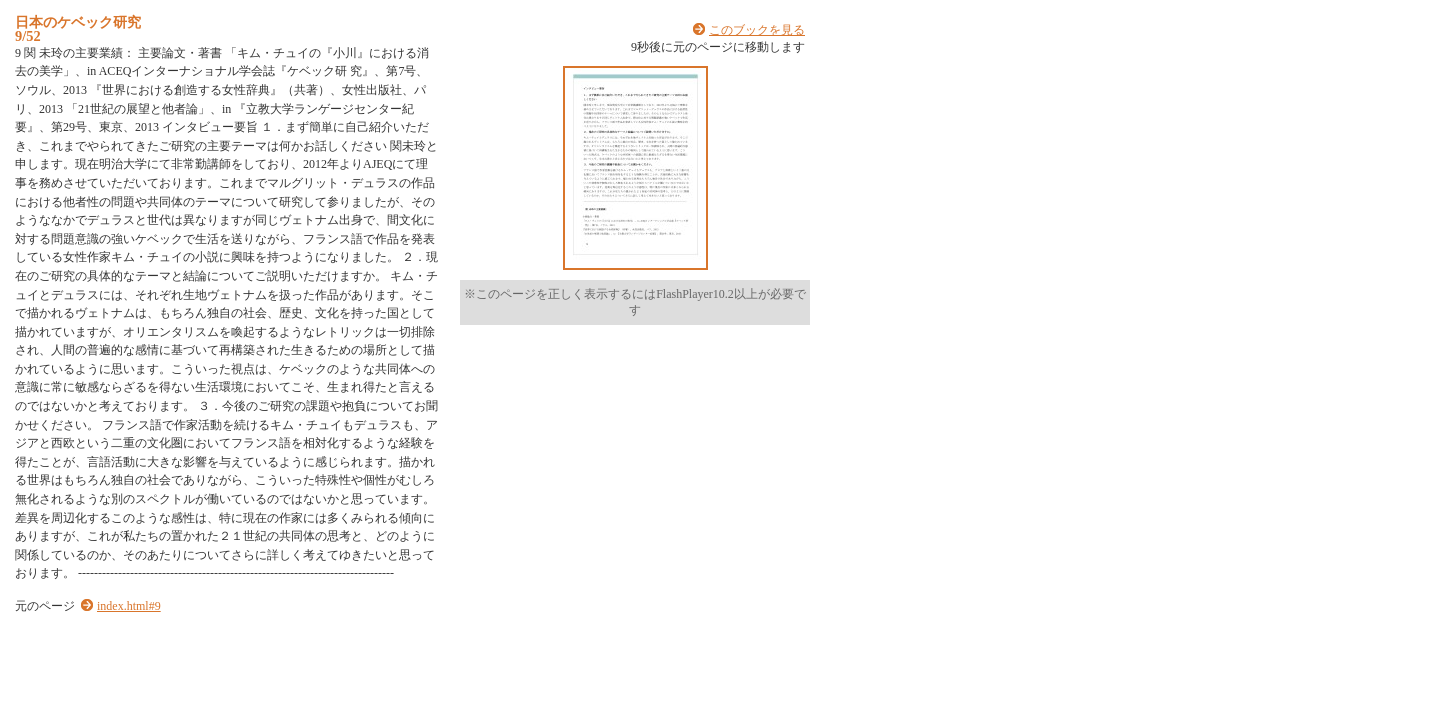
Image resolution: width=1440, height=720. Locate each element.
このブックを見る (757, 30)
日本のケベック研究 (78, 22)
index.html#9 (129, 606)
